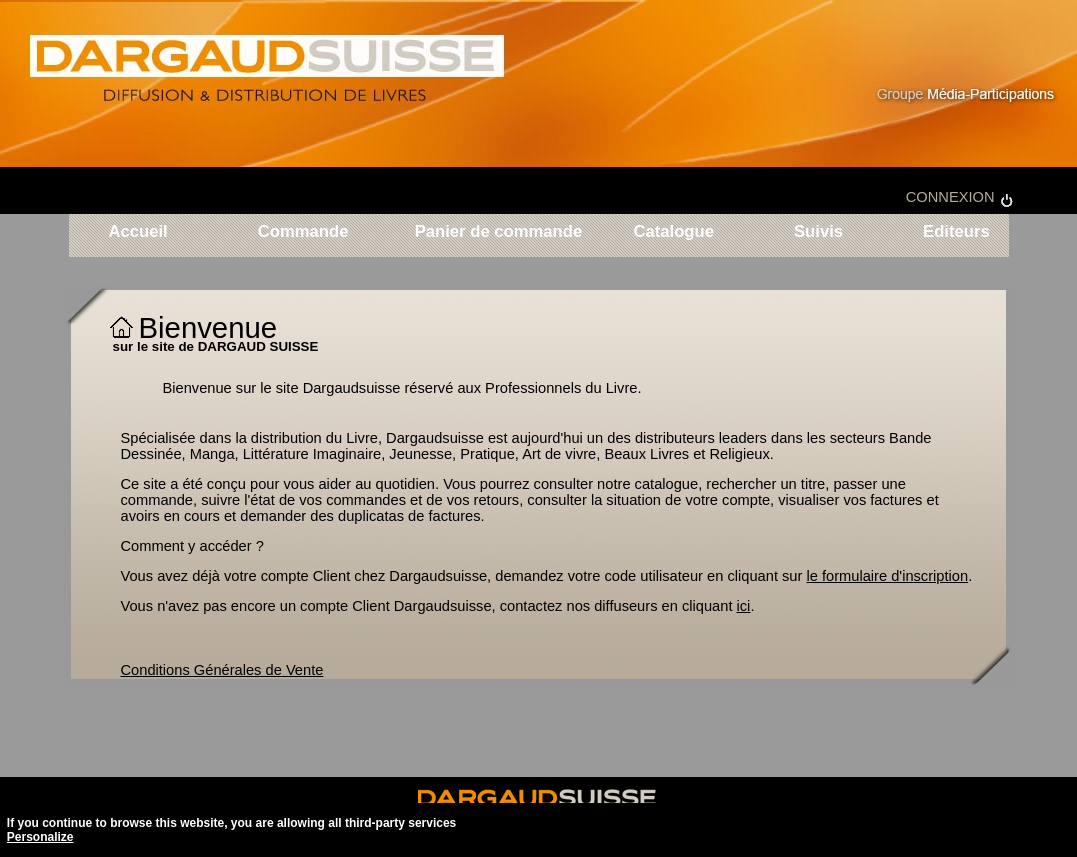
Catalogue (673, 232)
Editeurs (953, 232)
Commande (303, 232)
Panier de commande (499, 232)
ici (744, 606)
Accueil (138, 232)
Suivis (818, 232)
